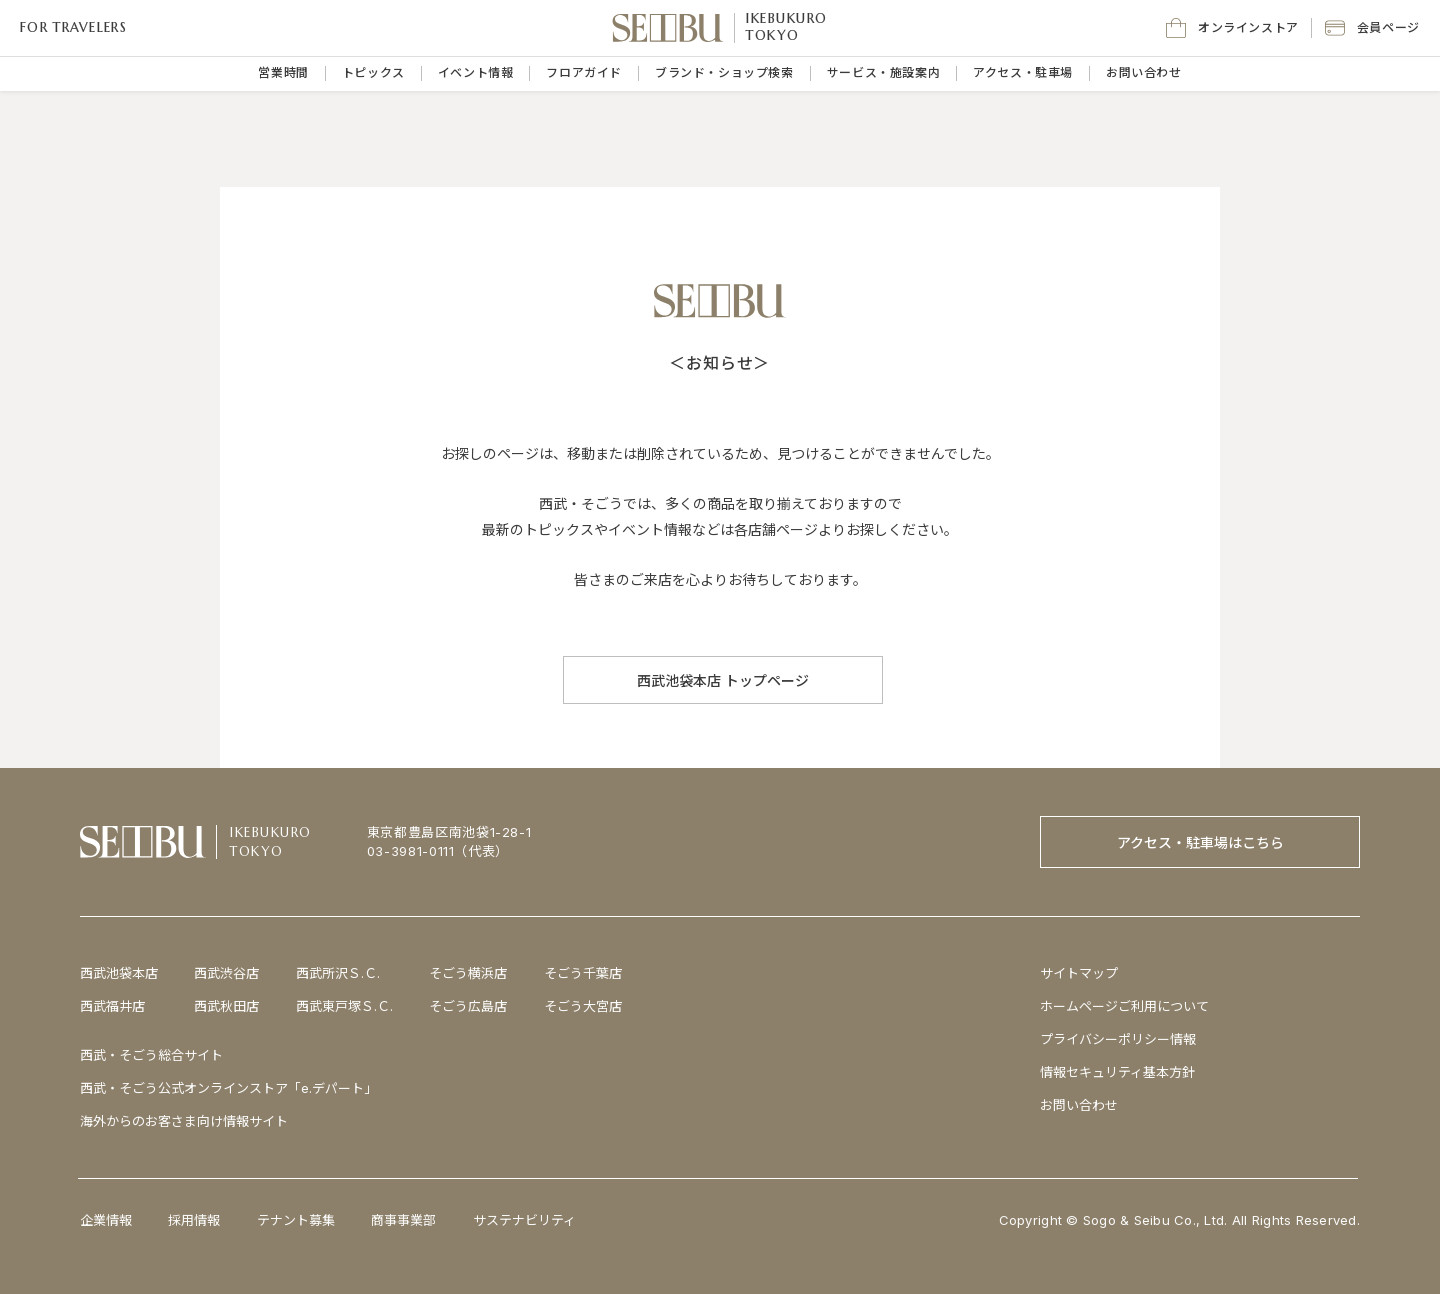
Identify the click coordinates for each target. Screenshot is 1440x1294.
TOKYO (773, 35)
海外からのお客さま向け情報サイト (184, 1121)
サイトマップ (1079, 973)
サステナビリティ (524, 1220)
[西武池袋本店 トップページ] (723, 680)
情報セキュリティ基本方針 (1117, 1072)
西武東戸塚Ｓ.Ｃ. (344, 1006)
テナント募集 (296, 1220)
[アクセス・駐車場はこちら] (1200, 842)
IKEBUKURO (787, 18)
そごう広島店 (468, 1006)
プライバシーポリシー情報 (1118, 1039)
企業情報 (106, 1220)
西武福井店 (112, 1006)
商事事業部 (403, 1220)
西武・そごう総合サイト (151, 1055)
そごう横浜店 (468, 973)
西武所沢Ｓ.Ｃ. (338, 973)
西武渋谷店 (226, 973)
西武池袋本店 (119, 973)
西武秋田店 (226, 1006)
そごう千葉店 (583, 973)
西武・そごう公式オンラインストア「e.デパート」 (228, 1088)
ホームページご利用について (1124, 1006)
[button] (1372, 28)
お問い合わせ (1079, 1105)
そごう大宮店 (583, 1006)
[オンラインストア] (1232, 28)
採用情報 (194, 1220)
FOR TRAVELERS (73, 27)
